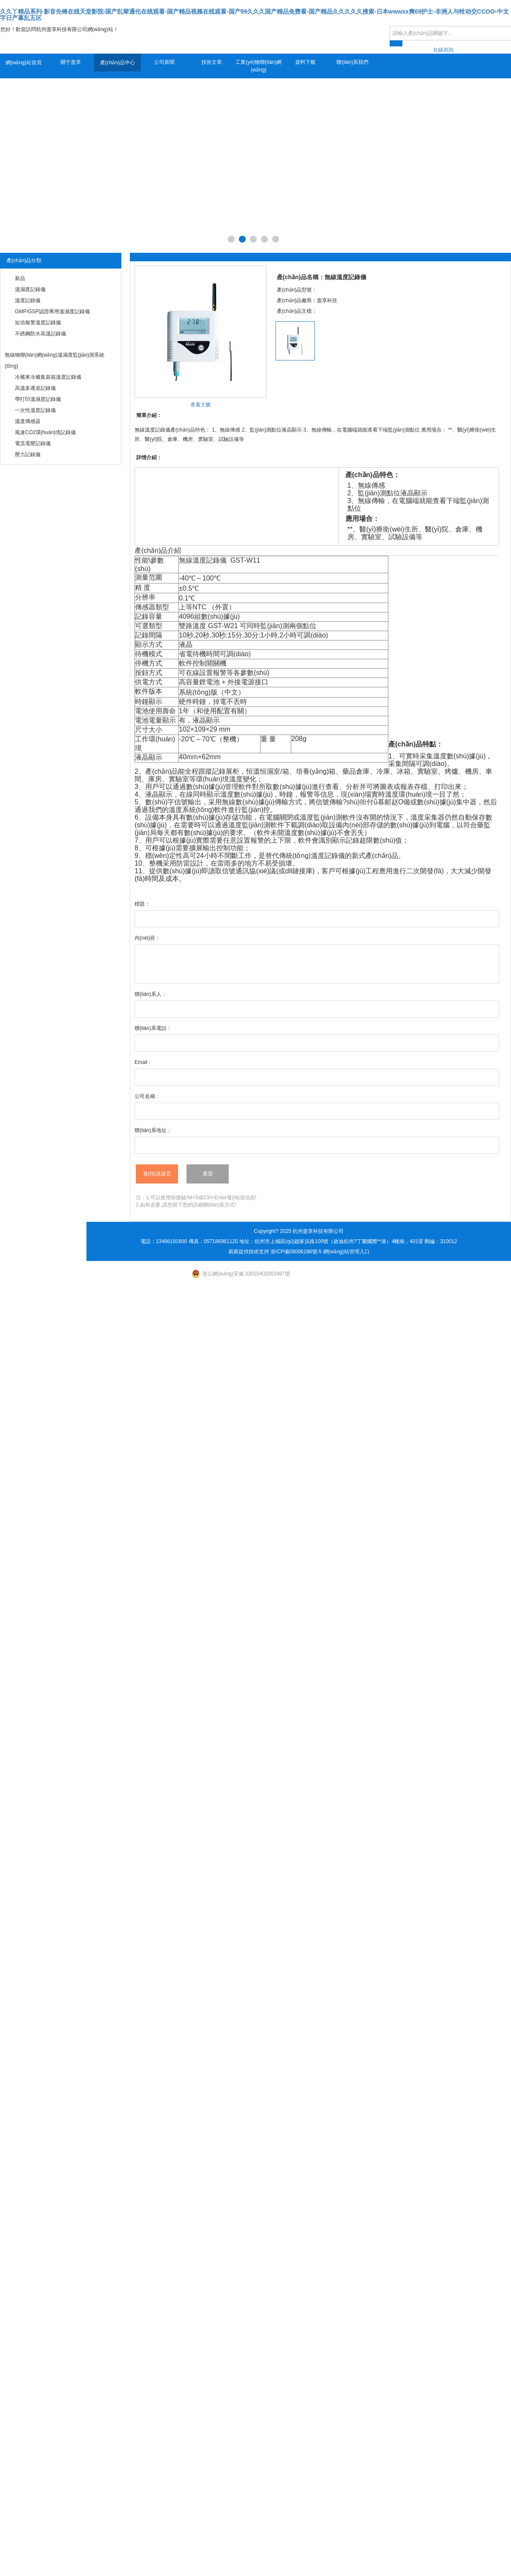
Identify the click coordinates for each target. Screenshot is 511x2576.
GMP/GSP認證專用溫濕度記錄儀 (52, 311)
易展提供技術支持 (248, 1252)
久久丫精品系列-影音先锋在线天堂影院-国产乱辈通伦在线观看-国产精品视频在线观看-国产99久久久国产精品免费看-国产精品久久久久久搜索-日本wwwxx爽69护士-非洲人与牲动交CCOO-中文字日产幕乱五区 (254, 14)
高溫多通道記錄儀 (35, 388)
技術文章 (211, 62)
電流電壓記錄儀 (33, 443)
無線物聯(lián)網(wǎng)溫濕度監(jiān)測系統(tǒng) (54, 360)
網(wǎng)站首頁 (24, 63)
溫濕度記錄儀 (30, 289)
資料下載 (305, 62)
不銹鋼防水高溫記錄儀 (40, 334)
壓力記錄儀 (27, 454)
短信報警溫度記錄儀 (38, 323)
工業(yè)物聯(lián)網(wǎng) (258, 66)
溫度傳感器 (27, 421)
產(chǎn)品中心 (117, 63)
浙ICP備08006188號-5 (296, 1252)
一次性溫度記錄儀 (35, 410)
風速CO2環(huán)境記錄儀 (45, 432)
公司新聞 (164, 62)
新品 (20, 278)
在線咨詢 (443, 50)
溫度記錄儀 (27, 300)
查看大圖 (200, 405)
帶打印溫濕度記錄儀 (38, 399)
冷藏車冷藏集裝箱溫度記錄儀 (48, 377)
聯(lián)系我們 (352, 62)
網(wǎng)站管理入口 (346, 1252)
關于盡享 (70, 62)
